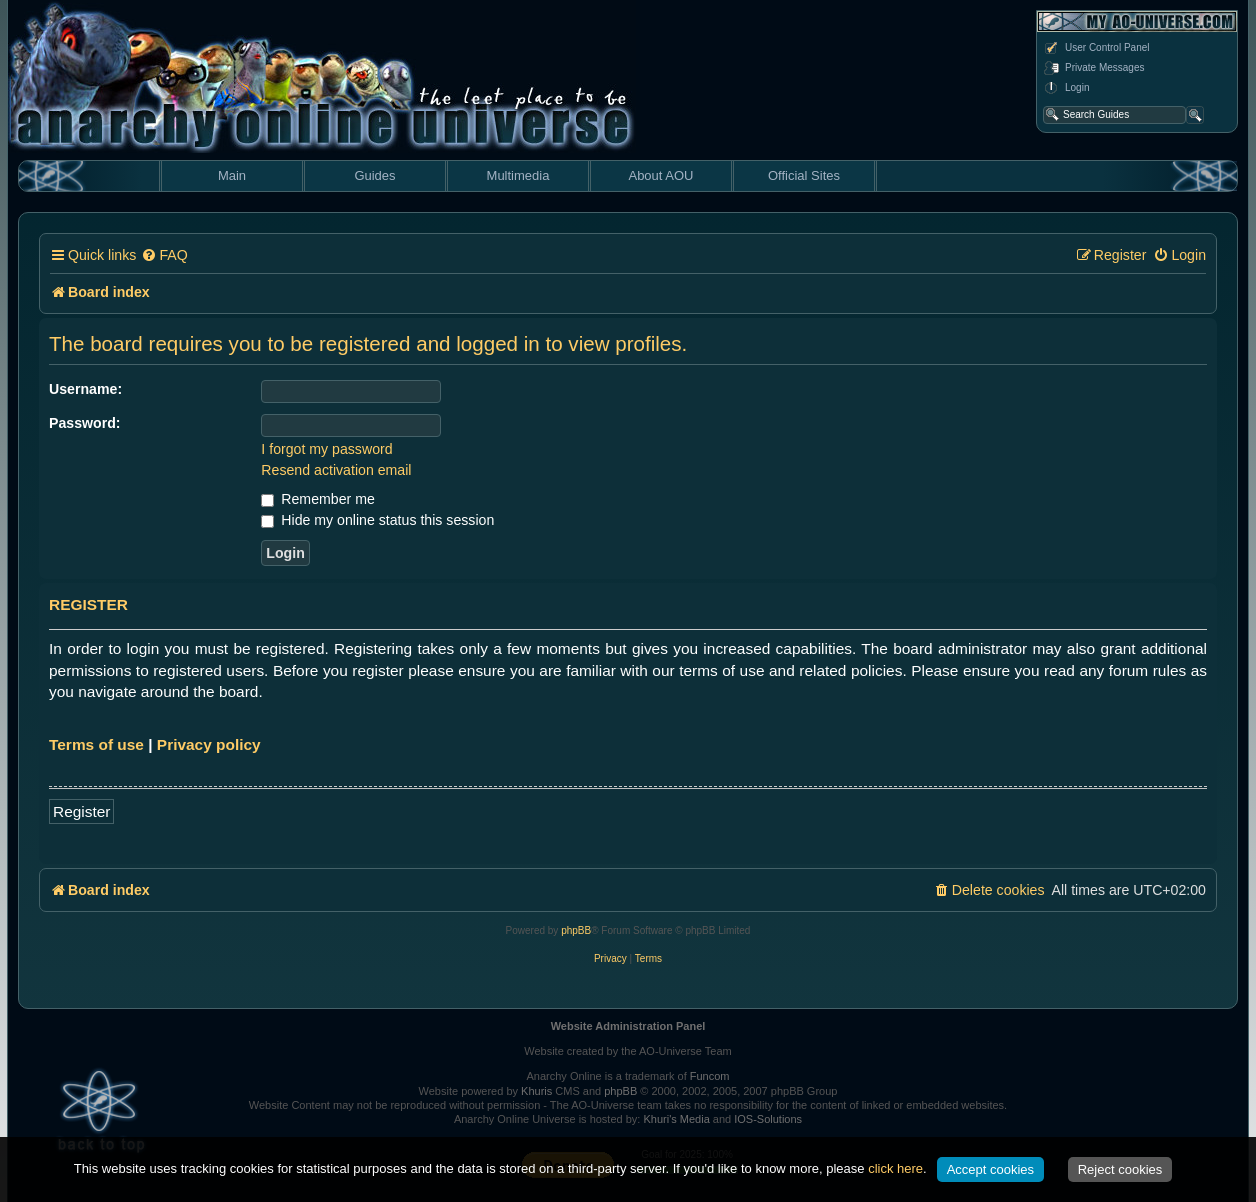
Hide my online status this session (377, 520)
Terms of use (96, 744)
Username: (85, 389)
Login (1066, 88)
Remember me (317, 499)
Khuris (536, 1091)
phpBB (576, 930)
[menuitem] (164, 255)
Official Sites (804, 175)
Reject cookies (1120, 1169)
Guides (374, 175)
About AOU (660, 175)
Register (81, 811)
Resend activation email (336, 470)
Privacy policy (209, 744)
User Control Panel (1096, 48)
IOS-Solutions (768, 1119)
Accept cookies (990, 1169)
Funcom (710, 1076)
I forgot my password (326, 449)
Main (232, 175)
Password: (85, 423)
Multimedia (518, 175)
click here (895, 1168)
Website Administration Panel (628, 1026)
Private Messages (1093, 68)
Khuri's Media (676, 1119)
